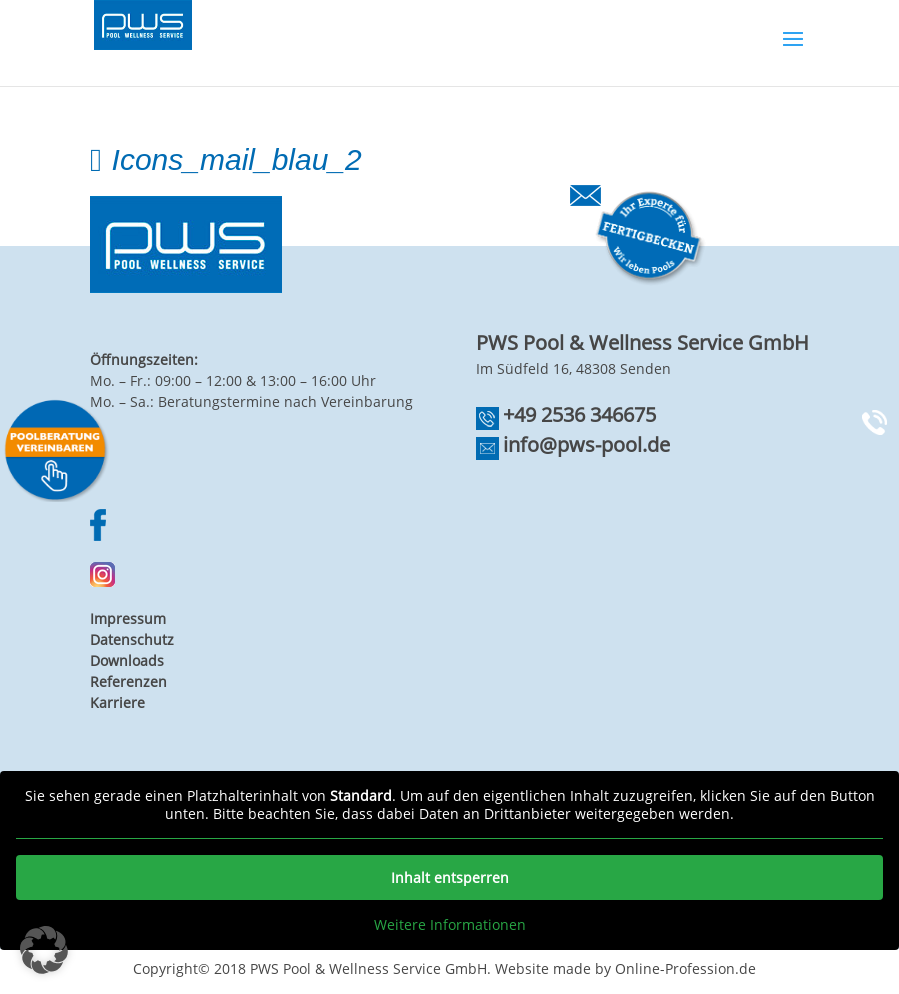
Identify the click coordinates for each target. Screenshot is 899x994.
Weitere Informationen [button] (450, 925)
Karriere (117, 702)
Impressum (128, 618)
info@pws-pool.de (586, 444)
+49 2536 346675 (579, 414)
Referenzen (128, 681)
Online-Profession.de (685, 968)
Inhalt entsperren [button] (450, 877)
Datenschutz (132, 639)
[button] (44, 950)
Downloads (127, 660)
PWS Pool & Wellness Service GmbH (368, 968)
